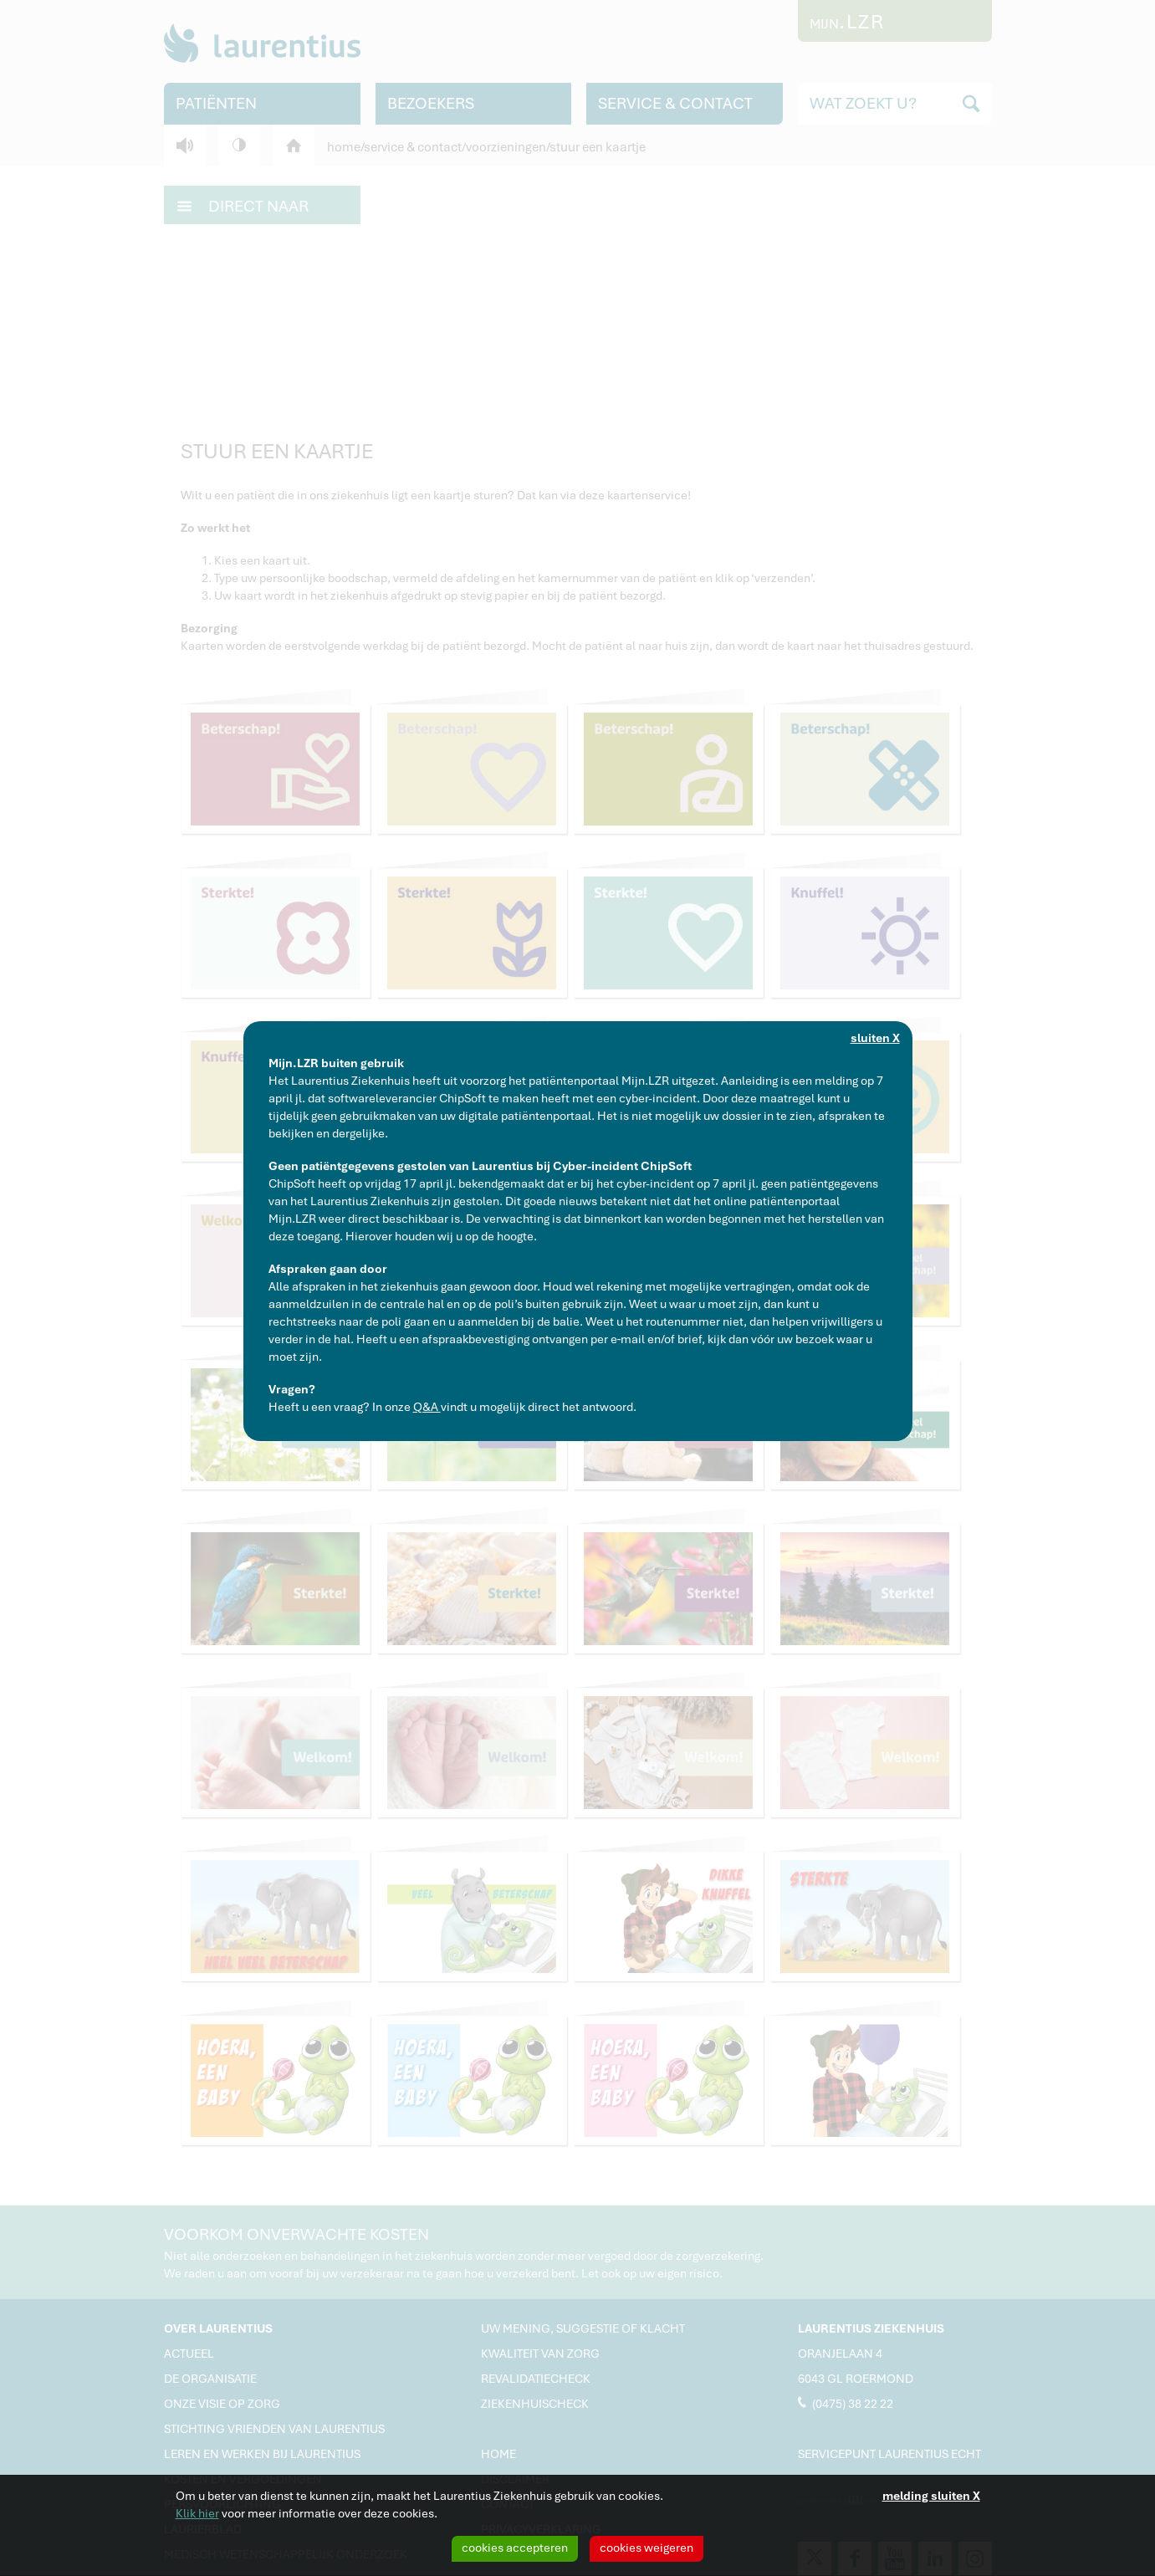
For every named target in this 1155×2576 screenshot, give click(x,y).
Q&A (427, 1406)
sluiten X (875, 1037)
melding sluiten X (931, 2495)
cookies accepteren (515, 2547)
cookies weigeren (646, 2547)
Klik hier (197, 2513)
